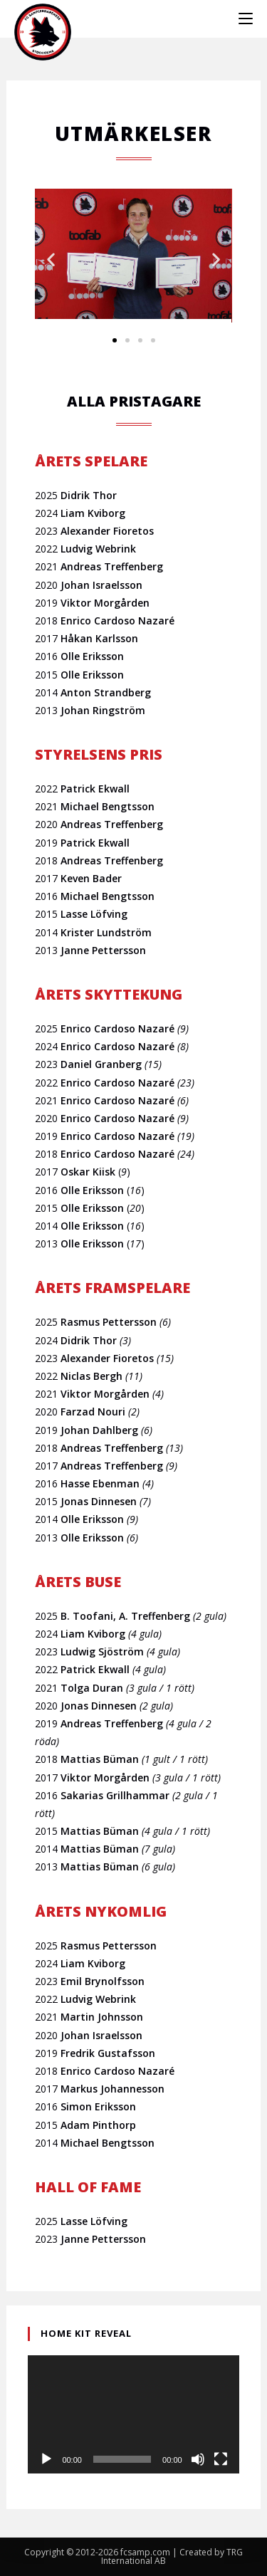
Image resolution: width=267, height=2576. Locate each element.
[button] (51, 259)
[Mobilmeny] (246, 19)
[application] (133, 2414)
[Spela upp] (46, 2459)
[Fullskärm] (221, 2459)
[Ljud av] (198, 2459)
